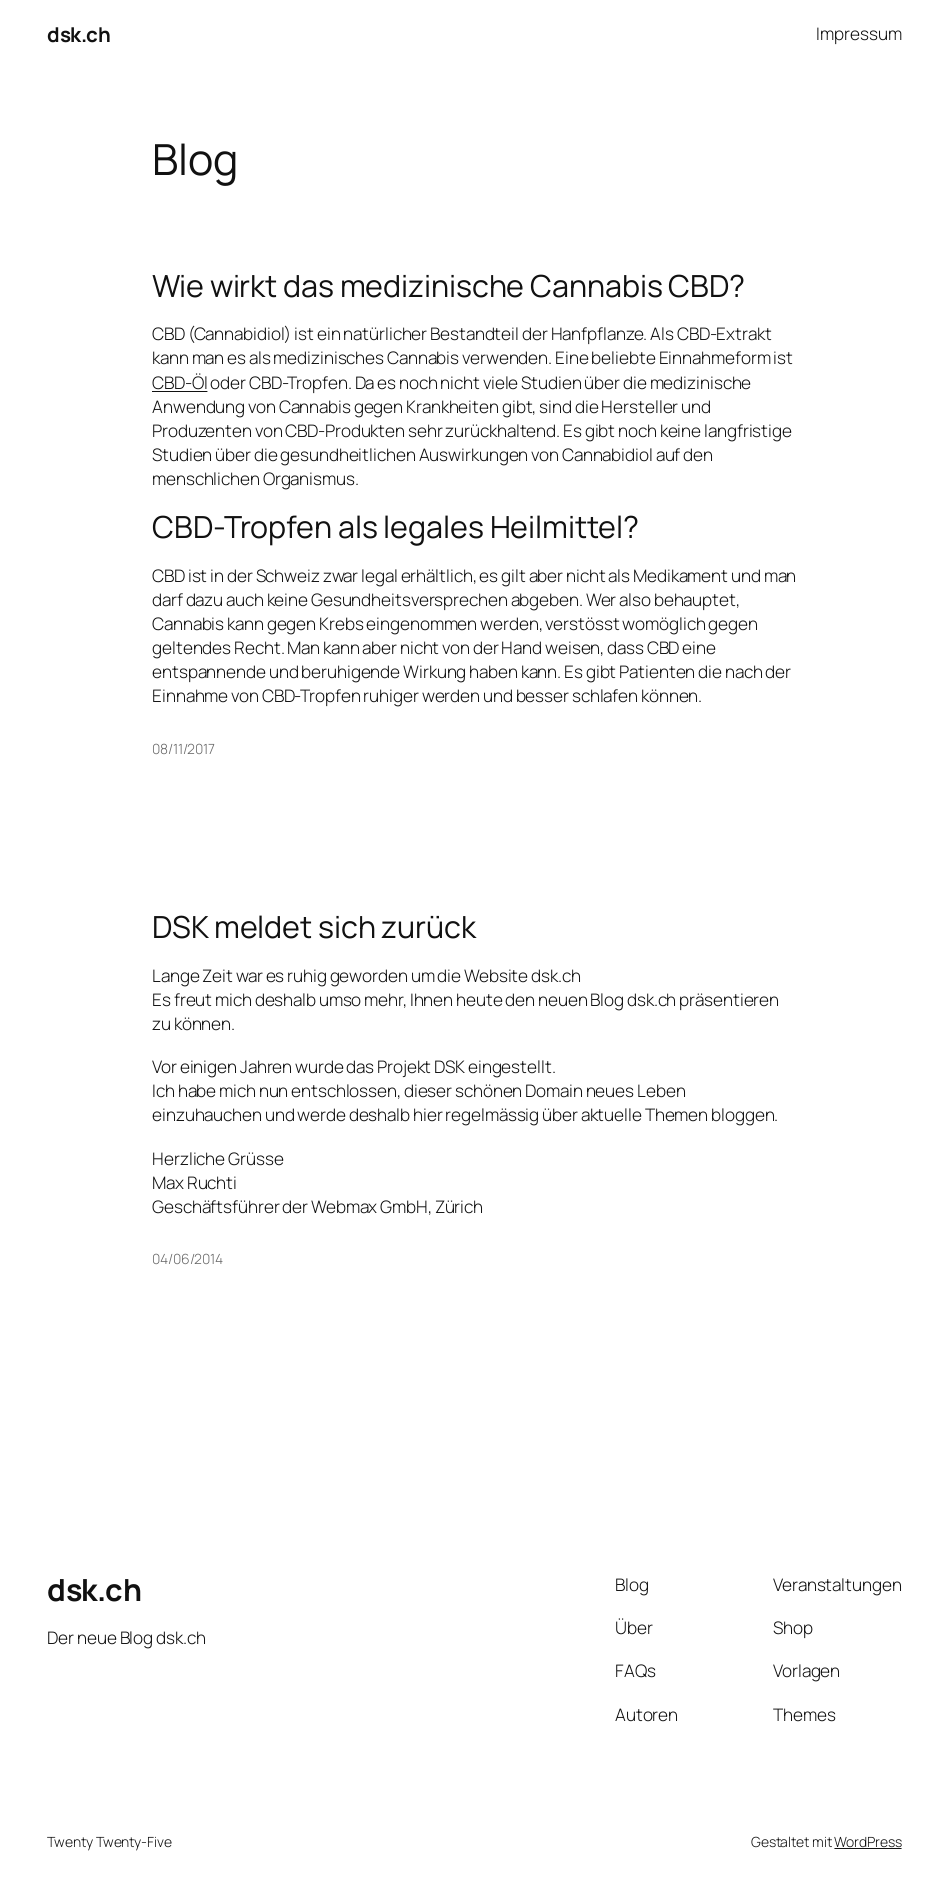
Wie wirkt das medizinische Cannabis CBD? (448, 286)
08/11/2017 (183, 748)
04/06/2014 (187, 1258)
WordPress (867, 1841)
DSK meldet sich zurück (314, 927)
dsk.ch (78, 34)
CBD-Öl (179, 382)
